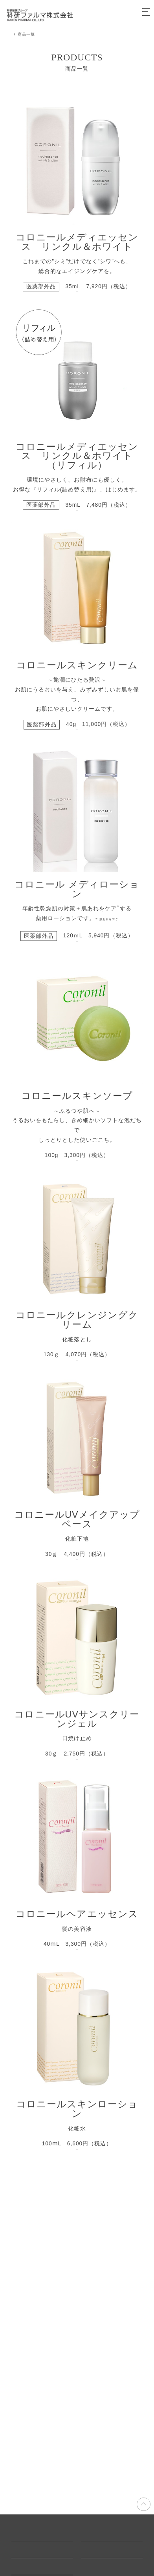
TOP (15, 34)
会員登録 (88, 15)
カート (127, 15)
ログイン (108, 15)
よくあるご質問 (30, 2549)
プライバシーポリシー (108, 2549)
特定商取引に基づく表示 (111, 2533)
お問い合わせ (27, 2566)
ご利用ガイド (27, 2533)
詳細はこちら (77, 312)
